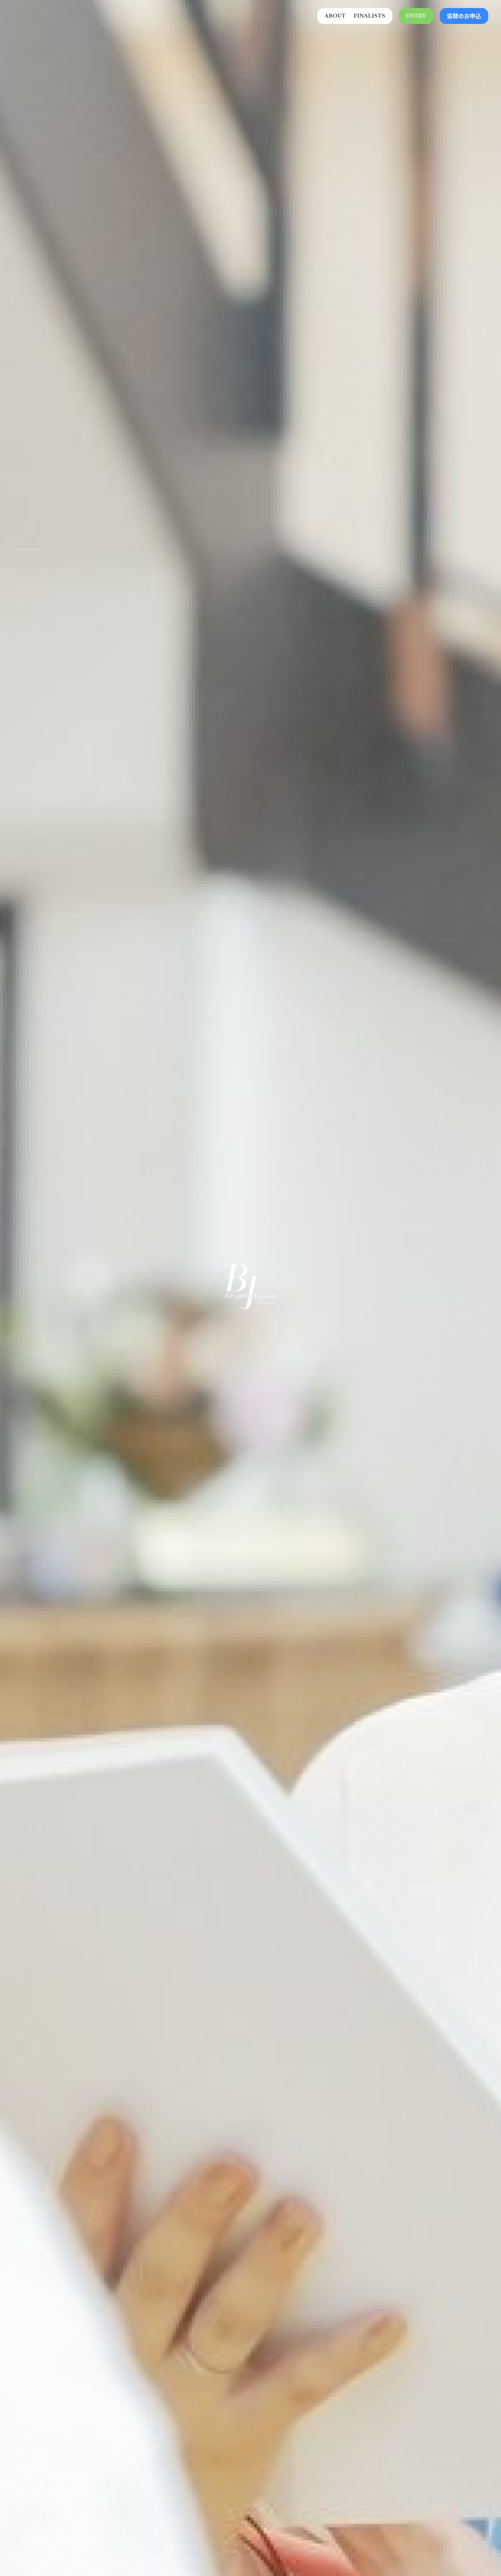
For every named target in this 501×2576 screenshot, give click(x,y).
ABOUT (335, 15)
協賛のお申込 (464, 15)
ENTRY (416, 15)
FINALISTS (369, 15)
